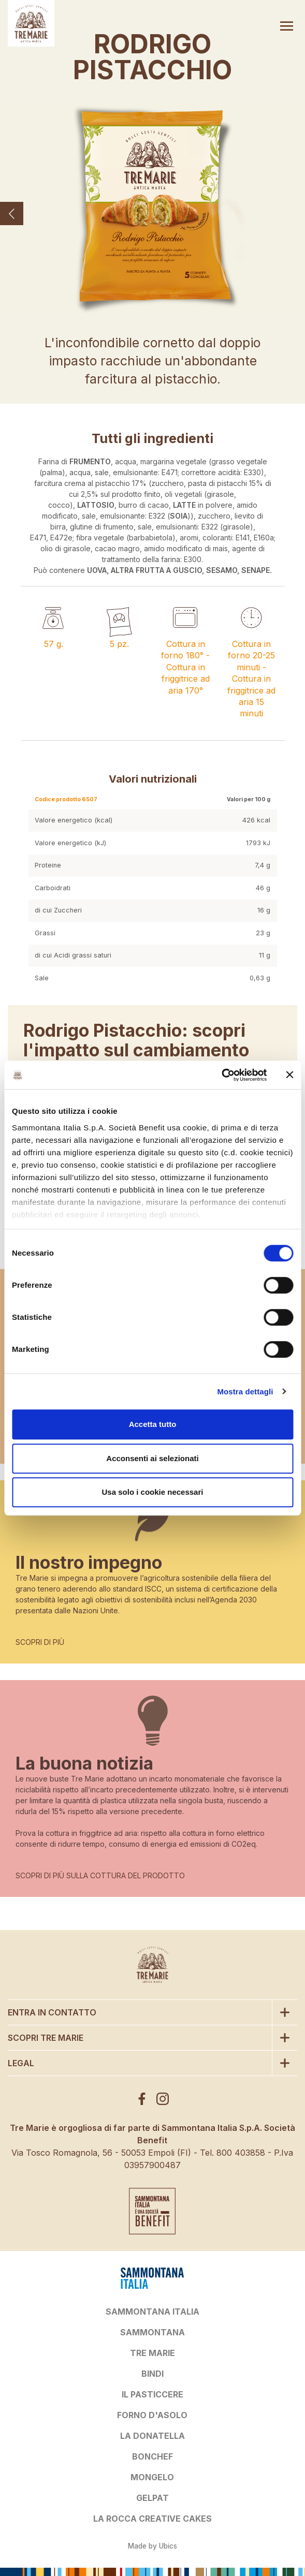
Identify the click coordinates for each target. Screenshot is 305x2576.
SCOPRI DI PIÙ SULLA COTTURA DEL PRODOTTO (100, 1875)
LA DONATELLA (152, 2436)
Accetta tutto (153, 1424)
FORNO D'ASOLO (152, 2415)
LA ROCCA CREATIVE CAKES (152, 2518)
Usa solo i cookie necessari (153, 1492)
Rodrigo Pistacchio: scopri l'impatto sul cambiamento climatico (136, 1050)
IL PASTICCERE (152, 2394)
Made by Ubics (152, 2546)
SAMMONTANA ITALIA (152, 2311)
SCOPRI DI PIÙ (40, 1642)
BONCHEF (152, 2456)
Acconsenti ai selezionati (152, 1458)
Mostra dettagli (245, 1391)
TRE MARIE (152, 2353)
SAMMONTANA (152, 2332)
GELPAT (152, 2498)
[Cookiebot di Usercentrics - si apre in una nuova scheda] (221, 1075)
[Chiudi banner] (289, 1075)
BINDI (152, 2373)
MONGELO (152, 2477)
